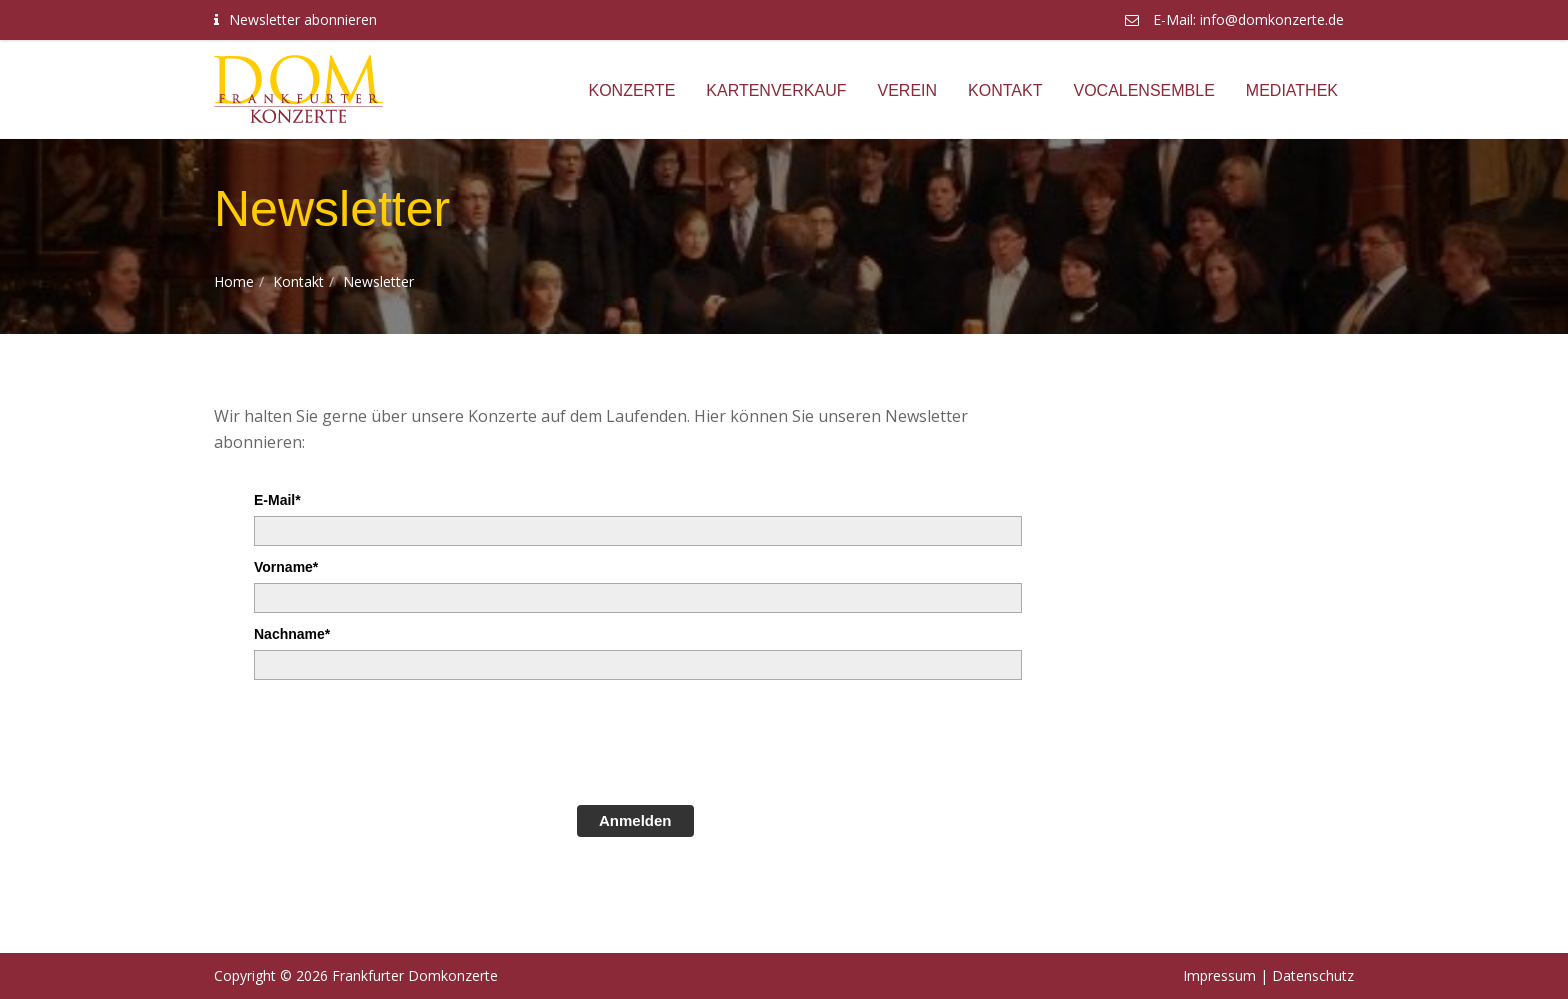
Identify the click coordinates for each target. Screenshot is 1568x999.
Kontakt (1005, 90)
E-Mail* (277, 500)
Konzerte (631, 90)
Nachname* (292, 634)
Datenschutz (1313, 975)
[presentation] (406, 740)
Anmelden (635, 820)
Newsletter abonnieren (303, 19)
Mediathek (1292, 90)
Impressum (1219, 975)
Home (234, 281)
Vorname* (286, 567)
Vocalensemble (1143, 90)
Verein (908, 90)
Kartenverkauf (776, 90)
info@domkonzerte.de (1272, 19)
